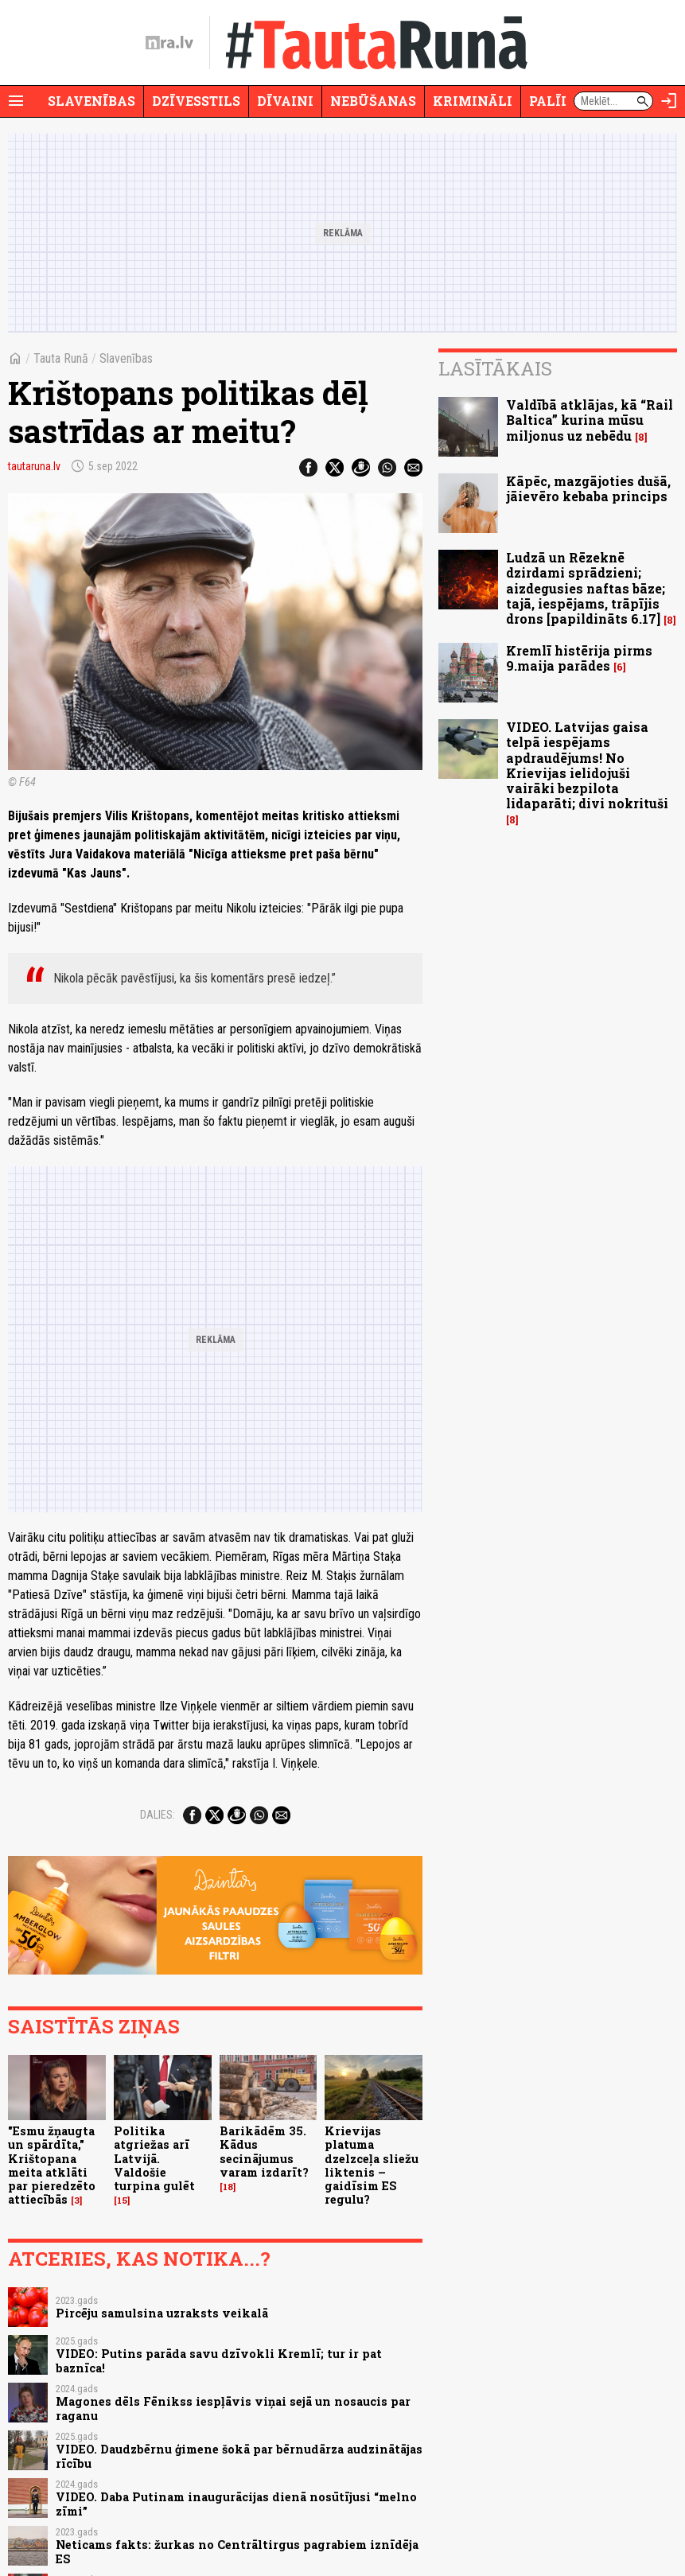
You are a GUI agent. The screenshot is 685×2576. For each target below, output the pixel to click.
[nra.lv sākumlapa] (169, 43)
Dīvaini (285, 100)
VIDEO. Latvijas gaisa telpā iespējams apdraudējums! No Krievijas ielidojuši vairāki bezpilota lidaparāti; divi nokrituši (587, 764)
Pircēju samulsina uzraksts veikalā (162, 2313)
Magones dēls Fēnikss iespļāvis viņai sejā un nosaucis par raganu (233, 2408)
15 (122, 2200)
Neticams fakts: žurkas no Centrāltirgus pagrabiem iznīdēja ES (237, 2551)
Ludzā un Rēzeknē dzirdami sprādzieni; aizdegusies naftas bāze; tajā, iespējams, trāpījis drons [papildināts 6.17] (585, 588)
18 (228, 2187)
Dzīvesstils (196, 100)
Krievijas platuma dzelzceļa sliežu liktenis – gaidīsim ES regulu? (371, 2165)
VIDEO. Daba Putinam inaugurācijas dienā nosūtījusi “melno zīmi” (236, 2503)
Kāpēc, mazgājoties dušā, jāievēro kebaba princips (588, 488)
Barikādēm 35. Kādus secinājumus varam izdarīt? (264, 2151)
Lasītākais (495, 368)
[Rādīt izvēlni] (16, 101)
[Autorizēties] (669, 101)
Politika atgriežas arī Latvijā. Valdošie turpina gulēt (154, 2158)
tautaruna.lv (34, 466)
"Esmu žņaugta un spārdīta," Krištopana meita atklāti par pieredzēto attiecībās (51, 2165)
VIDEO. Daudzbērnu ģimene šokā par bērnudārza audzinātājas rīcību (239, 2456)
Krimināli (472, 100)
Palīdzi (556, 100)
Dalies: (157, 1814)
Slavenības (91, 100)
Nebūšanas (373, 100)
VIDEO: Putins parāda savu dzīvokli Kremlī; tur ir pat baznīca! (219, 2360)
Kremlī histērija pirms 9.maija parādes (579, 658)
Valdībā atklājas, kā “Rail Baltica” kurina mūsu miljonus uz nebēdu (589, 419)
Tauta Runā (60, 358)
